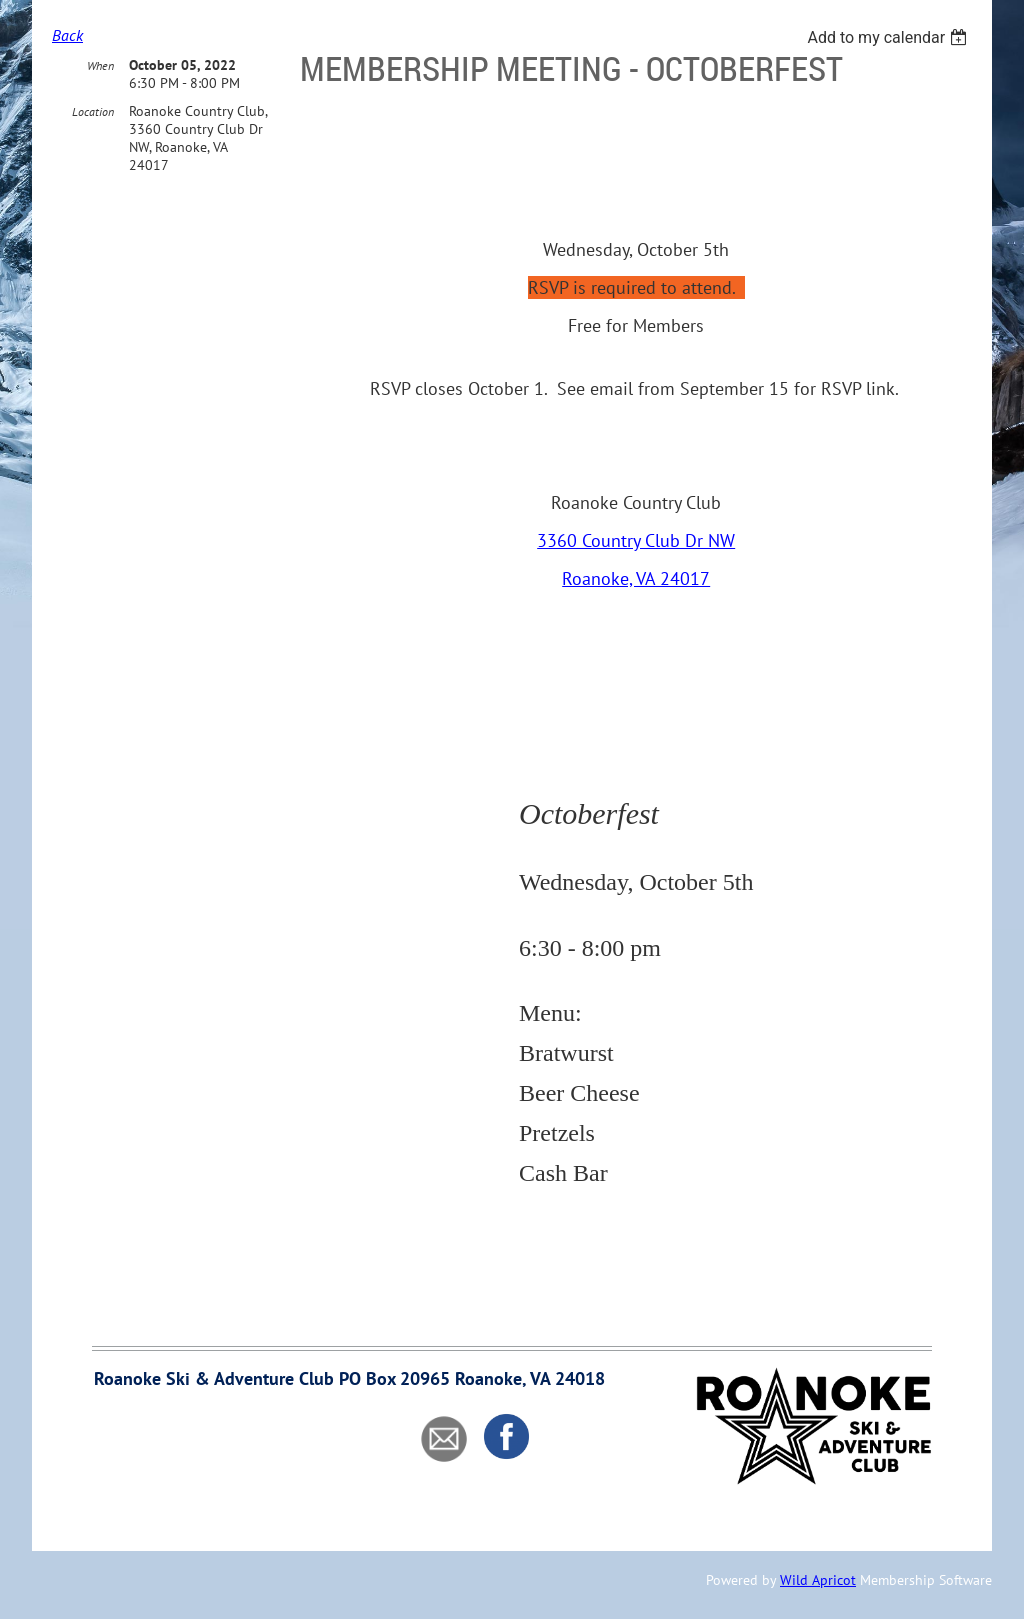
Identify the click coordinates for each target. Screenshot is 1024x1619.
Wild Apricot (818, 1580)
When (100, 65)
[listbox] (889, 37)
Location (93, 111)
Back (67, 35)
